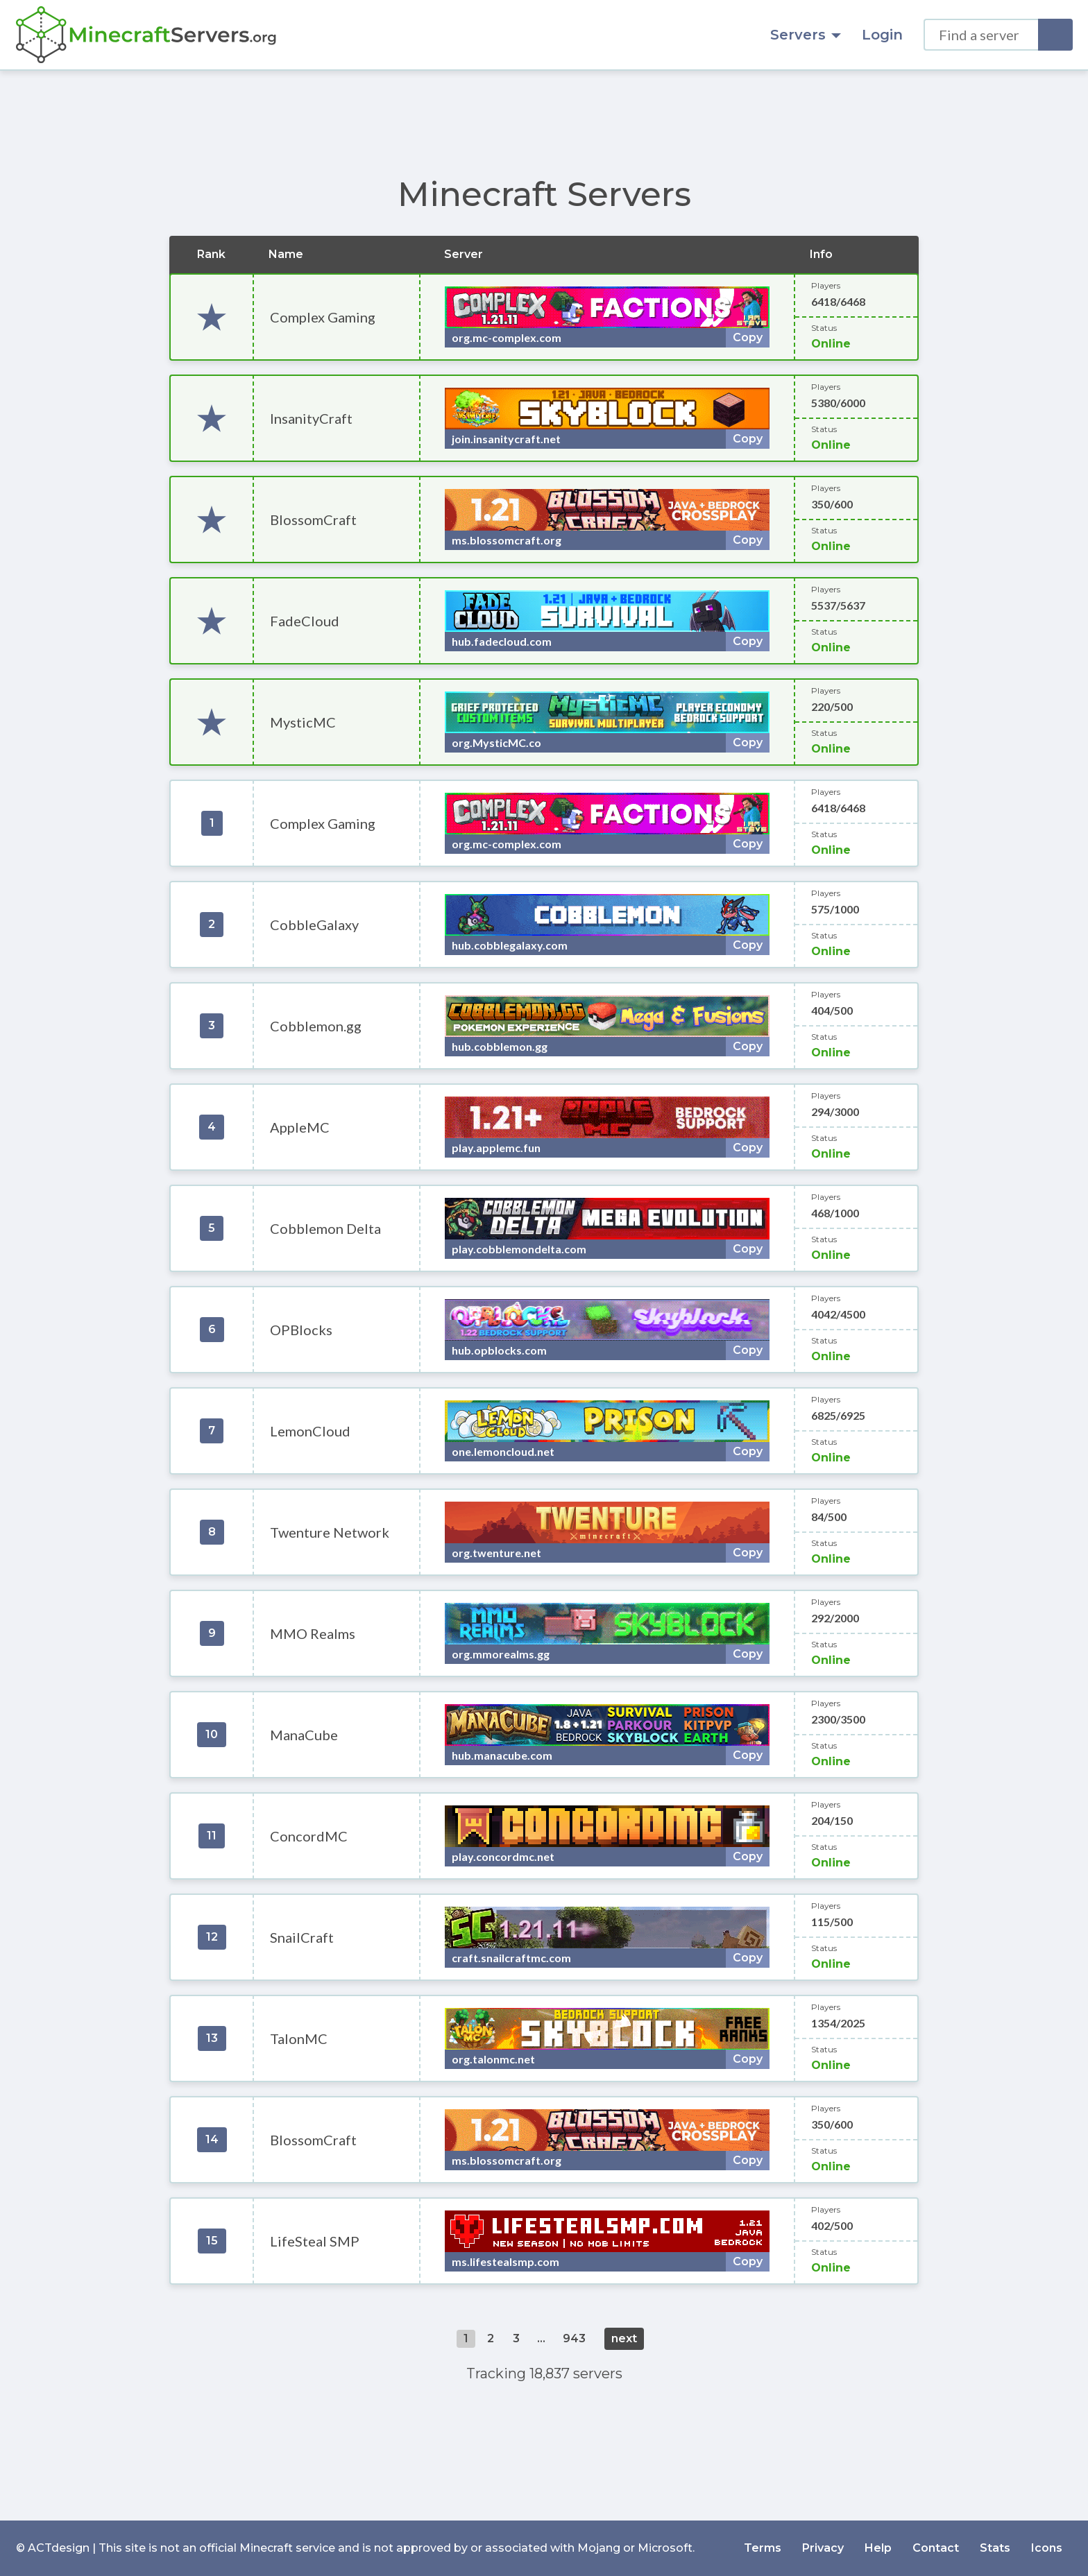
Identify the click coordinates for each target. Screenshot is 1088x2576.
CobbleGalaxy (314, 924)
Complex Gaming (322, 317)
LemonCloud (310, 1431)
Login (882, 34)
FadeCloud (304, 620)
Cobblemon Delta (325, 1228)
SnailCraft (302, 1937)
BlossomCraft (313, 519)
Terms (762, 2547)
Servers (805, 34)
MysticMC (303, 722)
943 (574, 2338)
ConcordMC (309, 1836)
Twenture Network (329, 1532)
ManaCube (304, 1734)
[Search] (1055, 35)
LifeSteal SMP (314, 2241)
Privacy (823, 2547)
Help (878, 2547)
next (624, 2338)
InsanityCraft (311, 418)
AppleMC (300, 1127)
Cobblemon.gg (316, 1025)
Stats (995, 2547)
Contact (935, 2547)
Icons (1046, 2547)
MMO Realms (312, 1633)
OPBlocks (301, 1329)
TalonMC (299, 2038)
